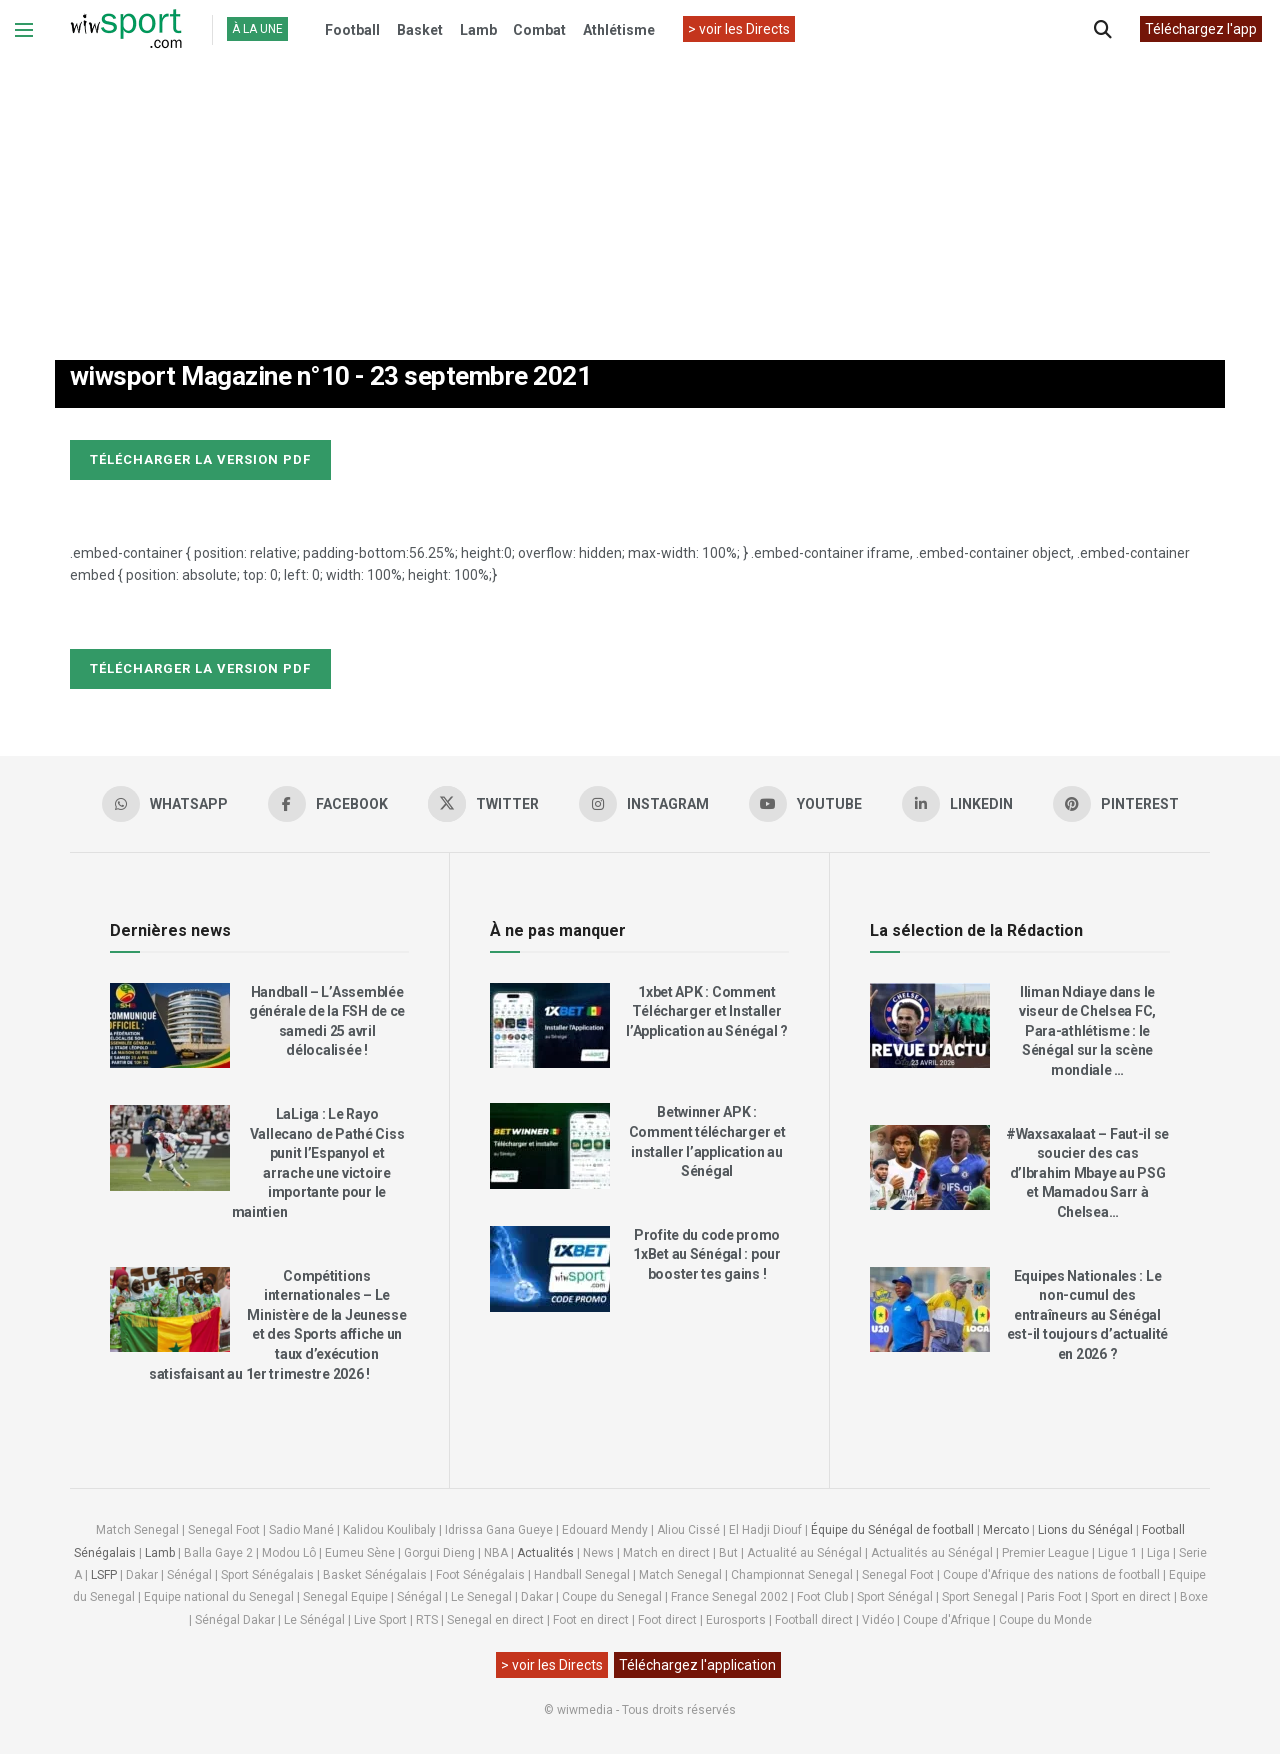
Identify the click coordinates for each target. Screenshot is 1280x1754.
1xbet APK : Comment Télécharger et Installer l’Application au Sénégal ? (707, 1011)
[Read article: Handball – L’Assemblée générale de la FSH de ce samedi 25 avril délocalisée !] (170, 1026)
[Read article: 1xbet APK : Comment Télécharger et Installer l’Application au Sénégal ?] (550, 1026)
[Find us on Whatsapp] (165, 804)
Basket (420, 30)
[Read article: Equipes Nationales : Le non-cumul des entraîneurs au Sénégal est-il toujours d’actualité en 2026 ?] (930, 1310)
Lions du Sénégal (1085, 1530)
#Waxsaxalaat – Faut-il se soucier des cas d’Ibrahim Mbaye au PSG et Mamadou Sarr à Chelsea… (1087, 1173)
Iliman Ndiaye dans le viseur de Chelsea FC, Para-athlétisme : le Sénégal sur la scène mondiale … (1087, 1031)
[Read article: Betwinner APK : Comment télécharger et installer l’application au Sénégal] (550, 1146)
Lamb (478, 30)
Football (352, 30)
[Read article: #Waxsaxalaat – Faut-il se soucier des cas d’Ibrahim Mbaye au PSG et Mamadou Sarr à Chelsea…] (930, 1168)
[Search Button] (1103, 30)
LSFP (104, 1575)
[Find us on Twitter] (483, 804)
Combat (539, 30)
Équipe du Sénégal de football (892, 1530)
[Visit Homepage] (126, 30)
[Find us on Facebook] (328, 804)
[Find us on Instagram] (644, 804)
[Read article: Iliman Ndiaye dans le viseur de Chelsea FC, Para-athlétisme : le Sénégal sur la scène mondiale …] (930, 1026)
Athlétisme (619, 30)
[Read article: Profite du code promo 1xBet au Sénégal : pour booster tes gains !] (550, 1269)
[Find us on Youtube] (805, 804)
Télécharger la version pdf (200, 459)
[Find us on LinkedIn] (957, 804)
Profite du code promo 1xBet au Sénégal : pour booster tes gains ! (707, 1254)
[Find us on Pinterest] (1116, 804)
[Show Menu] (24, 30)
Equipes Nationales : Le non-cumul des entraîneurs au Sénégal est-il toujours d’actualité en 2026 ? (1087, 1315)
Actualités (545, 1553)
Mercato (1006, 1530)
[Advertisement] (640, 189)
